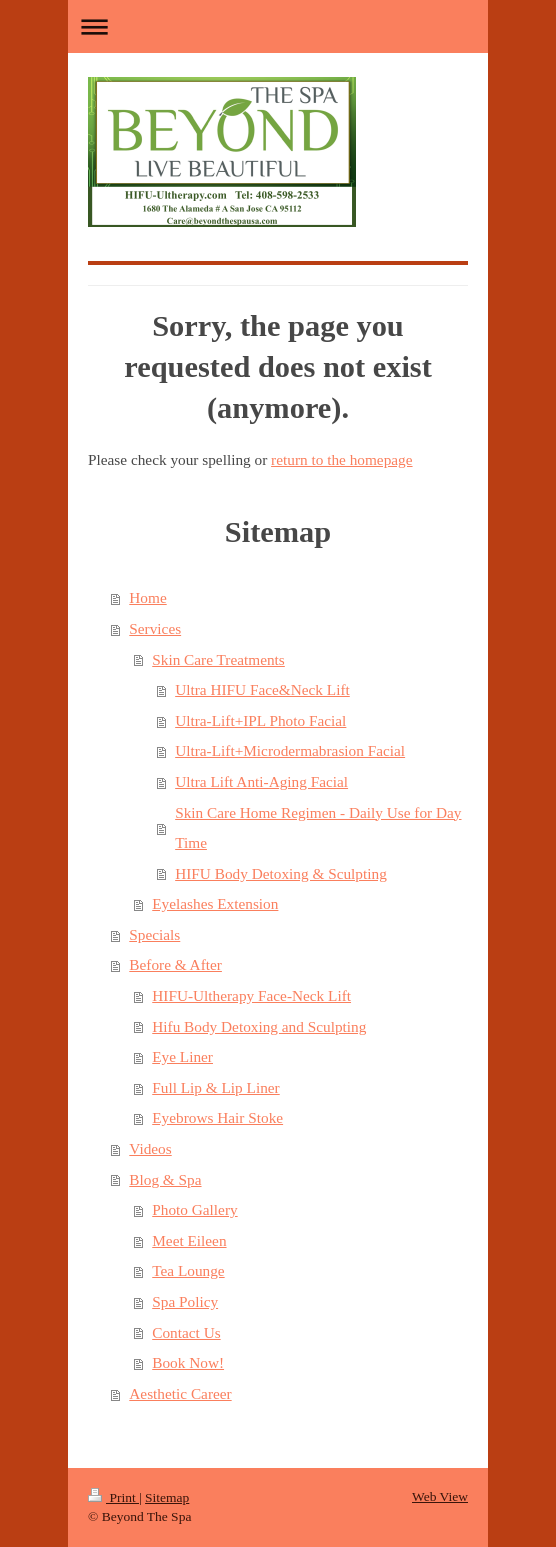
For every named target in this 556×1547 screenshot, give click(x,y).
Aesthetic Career (180, 1393)
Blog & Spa (165, 1179)
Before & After (175, 964)
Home (147, 597)
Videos (150, 1148)
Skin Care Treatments (218, 659)
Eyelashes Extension (215, 903)
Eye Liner (182, 1056)
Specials (154, 934)
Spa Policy (185, 1301)
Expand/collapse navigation (278, 26)
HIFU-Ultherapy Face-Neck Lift (251, 995)
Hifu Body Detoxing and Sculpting (259, 1026)
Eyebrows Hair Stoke (217, 1117)
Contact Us (186, 1332)
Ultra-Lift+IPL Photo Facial (260, 720)
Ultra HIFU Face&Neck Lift (262, 689)
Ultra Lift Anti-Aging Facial (261, 781)
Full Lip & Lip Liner (215, 1087)
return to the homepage (341, 459)
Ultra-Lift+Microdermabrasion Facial (290, 750)
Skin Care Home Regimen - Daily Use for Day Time (318, 828)
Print (113, 1497)
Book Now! (188, 1362)
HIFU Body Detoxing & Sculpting (281, 873)
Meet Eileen (189, 1240)
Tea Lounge (188, 1270)
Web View (440, 1496)
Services (155, 628)
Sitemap (167, 1497)
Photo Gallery (194, 1209)
